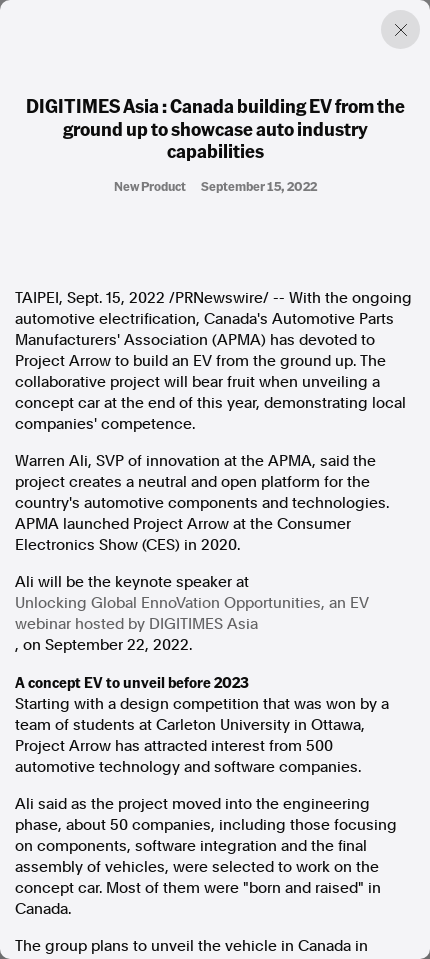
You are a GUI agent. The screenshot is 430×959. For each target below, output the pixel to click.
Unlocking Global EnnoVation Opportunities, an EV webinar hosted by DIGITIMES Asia (192, 613)
